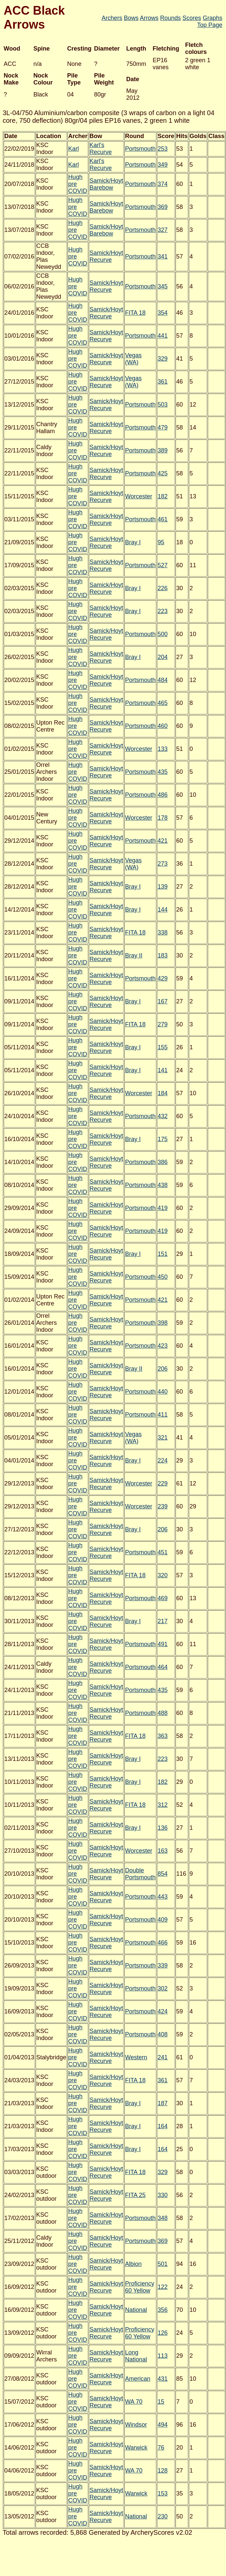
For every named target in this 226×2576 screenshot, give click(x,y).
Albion (133, 2264)
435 (163, 772)
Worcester (138, 496)
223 (163, 611)
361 (163, 381)
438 (163, 1185)
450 (163, 1277)
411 (163, 1414)
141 (163, 1070)
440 (163, 1391)
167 (163, 1001)
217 (163, 1621)
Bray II (133, 955)
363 (163, 1736)
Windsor (136, 2424)
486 (163, 794)
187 (163, 2103)
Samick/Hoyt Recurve (106, 256)
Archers (112, 18)
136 (163, 1827)
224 (163, 1460)
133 (163, 749)
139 (163, 886)
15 (161, 2401)
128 (163, 2470)
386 (163, 1162)
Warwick (136, 2447)
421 (163, 840)
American (137, 2378)
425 (163, 473)
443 (163, 1896)
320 (163, 1575)
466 (163, 1942)
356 (163, 2310)
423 (163, 1345)
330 (163, 2195)
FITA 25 (135, 2195)
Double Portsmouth (140, 1874)
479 (163, 427)
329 (163, 358)
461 (163, 519)
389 (163, 450)
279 (163, 1024)
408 (163, 2034)
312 (163, 1805)
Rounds (170, 18)
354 (163, 312)
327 (163, 230)
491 (163, 1644)
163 (163, 1850)
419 (163, 1208)
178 (163, 817)
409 (163, 1919)
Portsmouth (140, 148)
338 (163, 932)
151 (163, 1254)
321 (163, 1437)
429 (163, 978)
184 (163, 1093)
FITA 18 (135, 312)
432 (163, 1116)
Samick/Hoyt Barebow (106, 184)
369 (163, 207)
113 (163, 2355)
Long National (136, 2356)
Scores (191, 18)
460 (163, 726)
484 (163, 680)
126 (163, 2332)
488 (163, 1713)
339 (163, 1965)
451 (163, 1552)
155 (163, 1047)
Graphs (212, 18)
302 (163, 1988)
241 (163, 2057)
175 (163, 1139)
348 (163, 2218)
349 (163, 164)
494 (163, 2424)
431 (163, 2378)
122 (163, 2287)
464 (163, 1667)
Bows (131, 18)
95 (161, 542)
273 (163, 863)
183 (163, 955)
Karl (73, 148)
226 (163, 588)
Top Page (209, 25)
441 (163, 335)
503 (163, 404)
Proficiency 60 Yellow (139, 2287)
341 (163, 256)
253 (163, 148)
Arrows (149, 18)
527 (163, 565)
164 (163, 2126)
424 (163, 2011)
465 (163, 703)
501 (163, 2264)
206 (163, 1368)
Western (136, 2057)
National (136, 2310)
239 (163, 1506)
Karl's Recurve (100, 148)
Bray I (133, 542)
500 (163, 634)
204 (163, 657)
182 (163, 496)
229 (163, 1483)
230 (163, 2516)
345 (163, 286)
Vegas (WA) (133, 359)
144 (163, 909)
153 (163, 2493)
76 (161, 2447)
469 (163, 1598)
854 (163, 1873)
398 (163, 1322)
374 (163, 184)
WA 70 (133, 2401)
